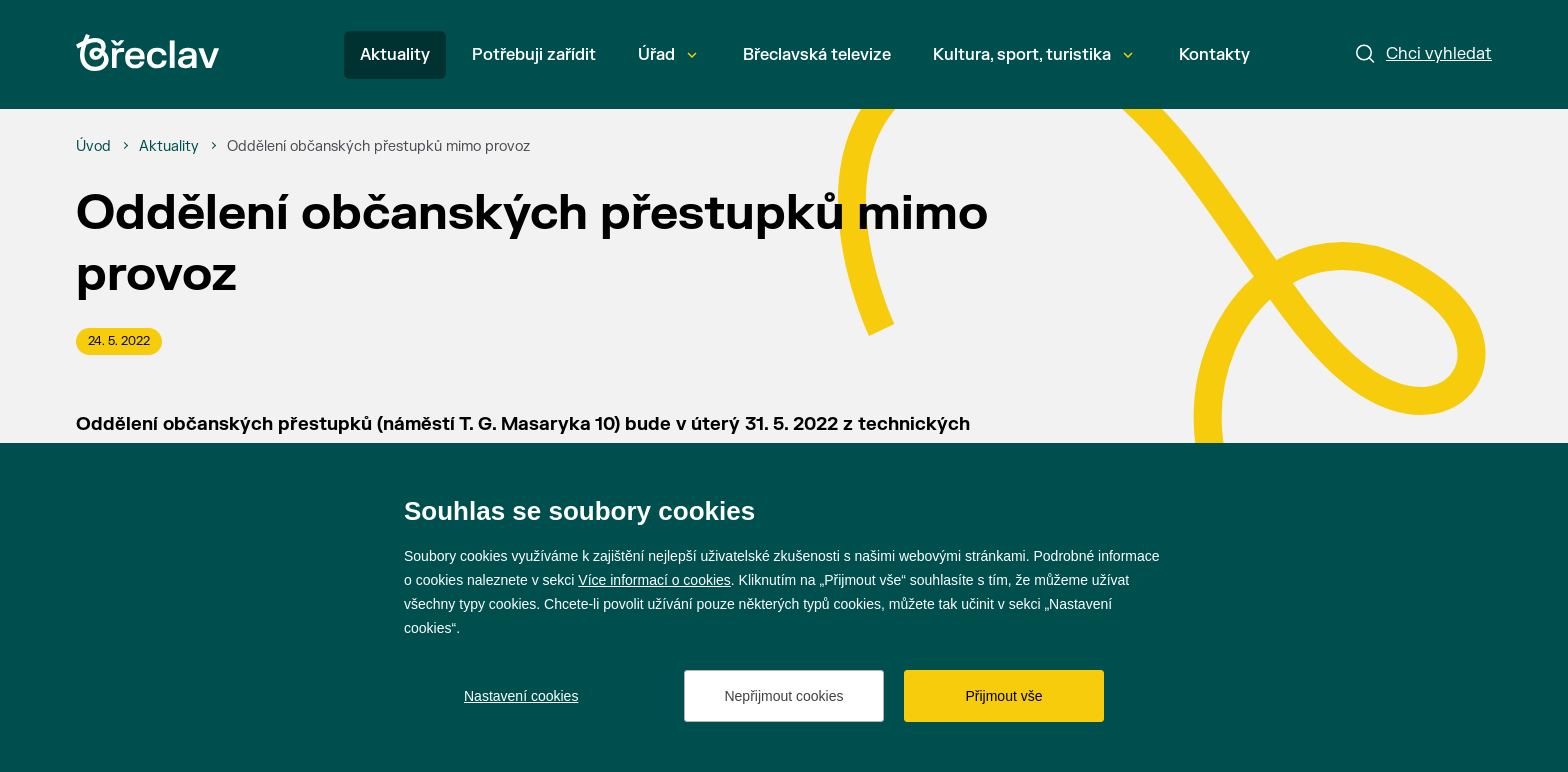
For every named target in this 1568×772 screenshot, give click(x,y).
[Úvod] (93, 147)
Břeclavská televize (817, 55)
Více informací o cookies (654, 580)
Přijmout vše (1003, 696)
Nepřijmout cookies (783, 696)
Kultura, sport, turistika (1033, 55)
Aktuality (395, 55)
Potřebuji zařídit (534, 55)
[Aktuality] (169, 147)
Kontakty (1214, 55)
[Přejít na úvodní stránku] (147, 52)
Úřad (667, 55)
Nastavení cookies (521, 696)
